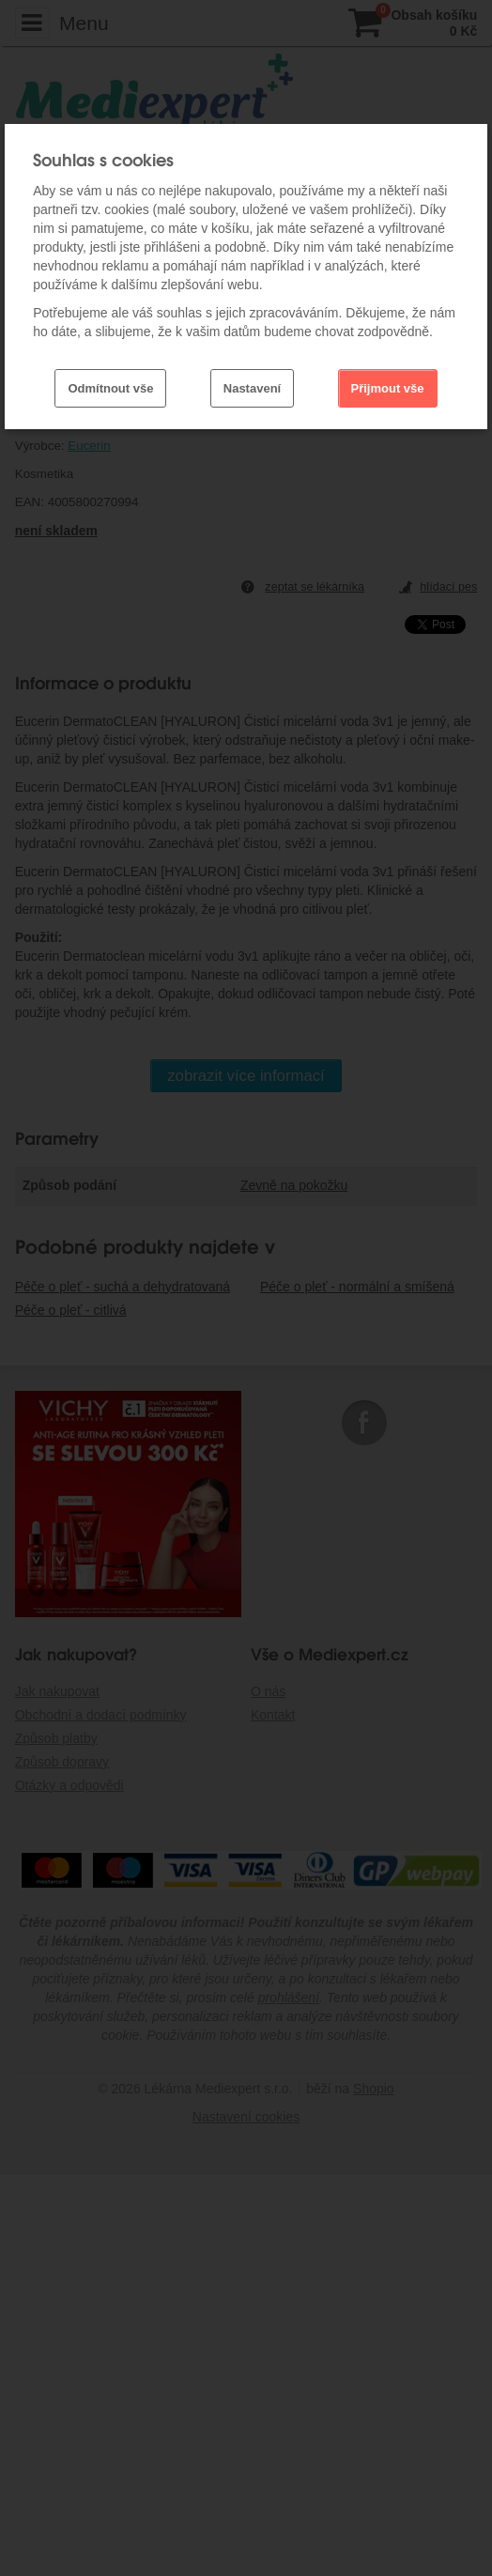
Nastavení (252, 388)
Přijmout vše (387, 388)
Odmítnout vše (110, 388)
